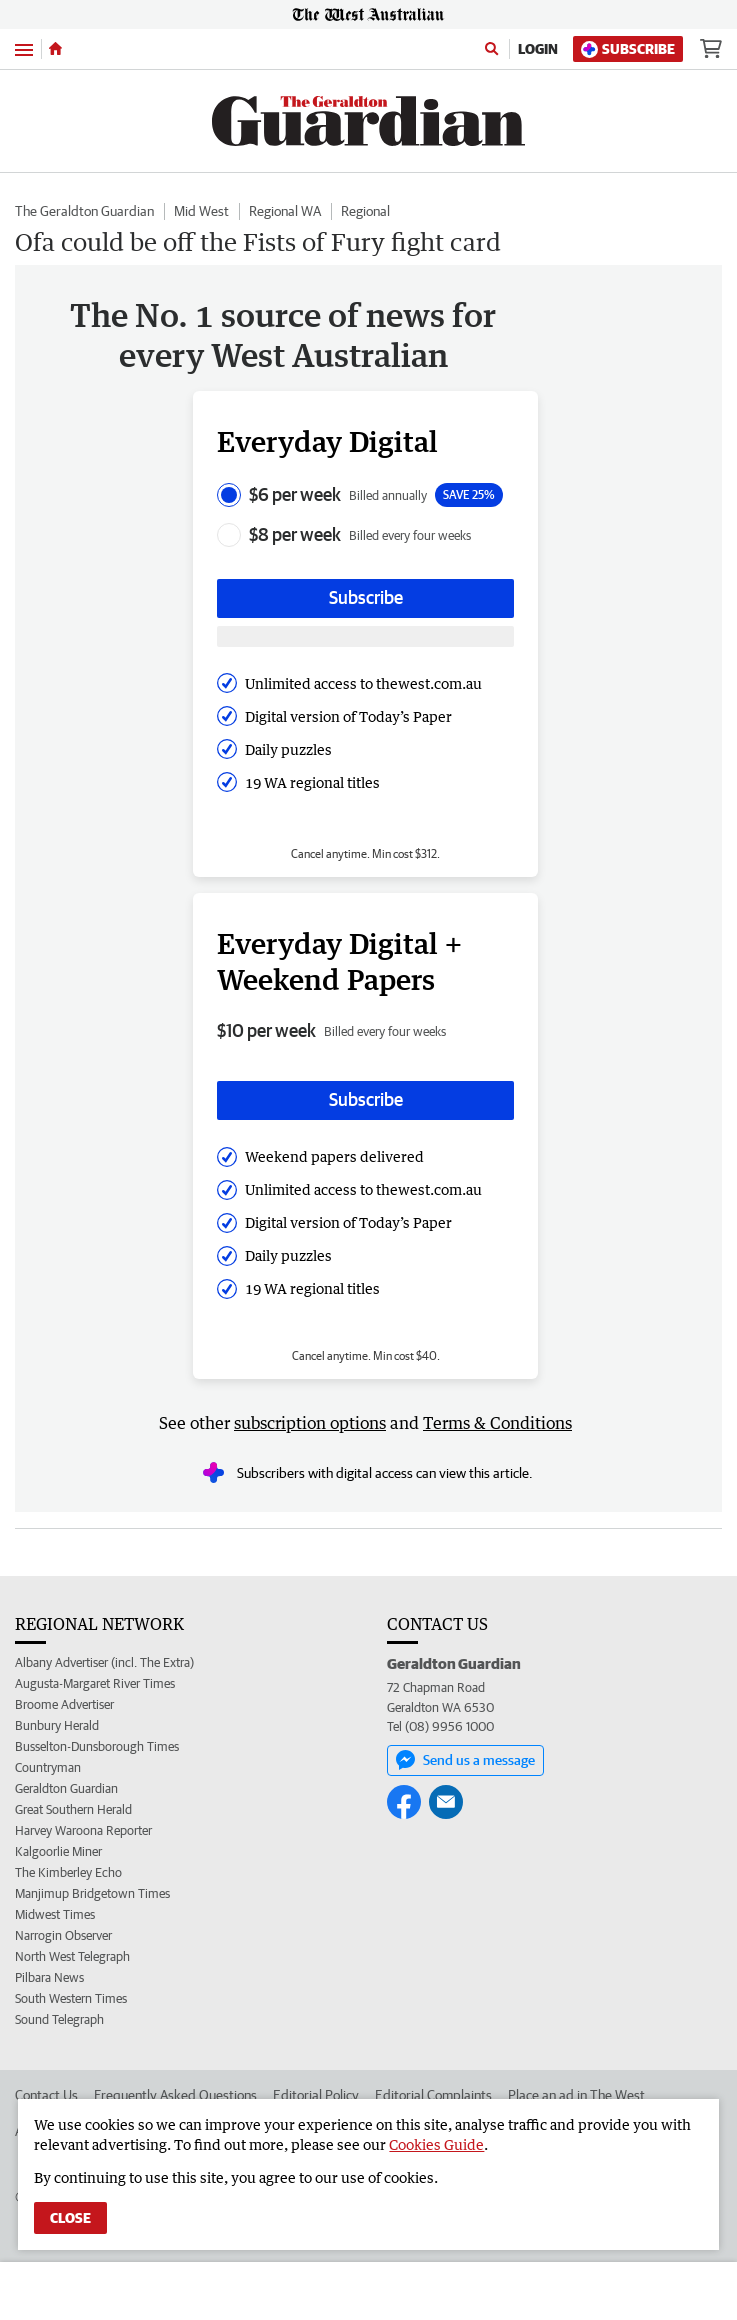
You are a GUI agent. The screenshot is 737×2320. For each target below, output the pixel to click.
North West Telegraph (72, 1956)
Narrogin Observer (63, 1935)
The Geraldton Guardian (84, 211)
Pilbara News (49, 1977)
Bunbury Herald (57, 1725)
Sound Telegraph (59, 2019)
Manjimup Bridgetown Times (92, 1893)
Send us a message (465, 1760)
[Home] (55, 49)
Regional (365, 211)
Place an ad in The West (576, 2095)
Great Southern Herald (73, 1809)
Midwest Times (55, 1914)
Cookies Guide (436, 2144)
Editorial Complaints (433, 2095)
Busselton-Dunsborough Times (97, 1746)
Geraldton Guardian (66, 1788)
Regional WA (285, 211)
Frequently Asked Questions (175, 2095)
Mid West (201, 211)
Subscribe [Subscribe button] (366, 597)
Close (70, 2218)
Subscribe (628, 49)
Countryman (48, 1767)
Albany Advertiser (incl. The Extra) (104, 1662)
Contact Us (46, 2095)
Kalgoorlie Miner (58, 1851)
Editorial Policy (316, 2095)
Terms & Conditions (497, 1423)
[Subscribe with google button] (365, 636)
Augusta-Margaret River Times (95, 1683)
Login (538, 49)
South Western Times (71, 1998)
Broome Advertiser (64, 1704)
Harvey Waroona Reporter (83, 1830)
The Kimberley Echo (68, 1872)
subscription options (310, 1423)
